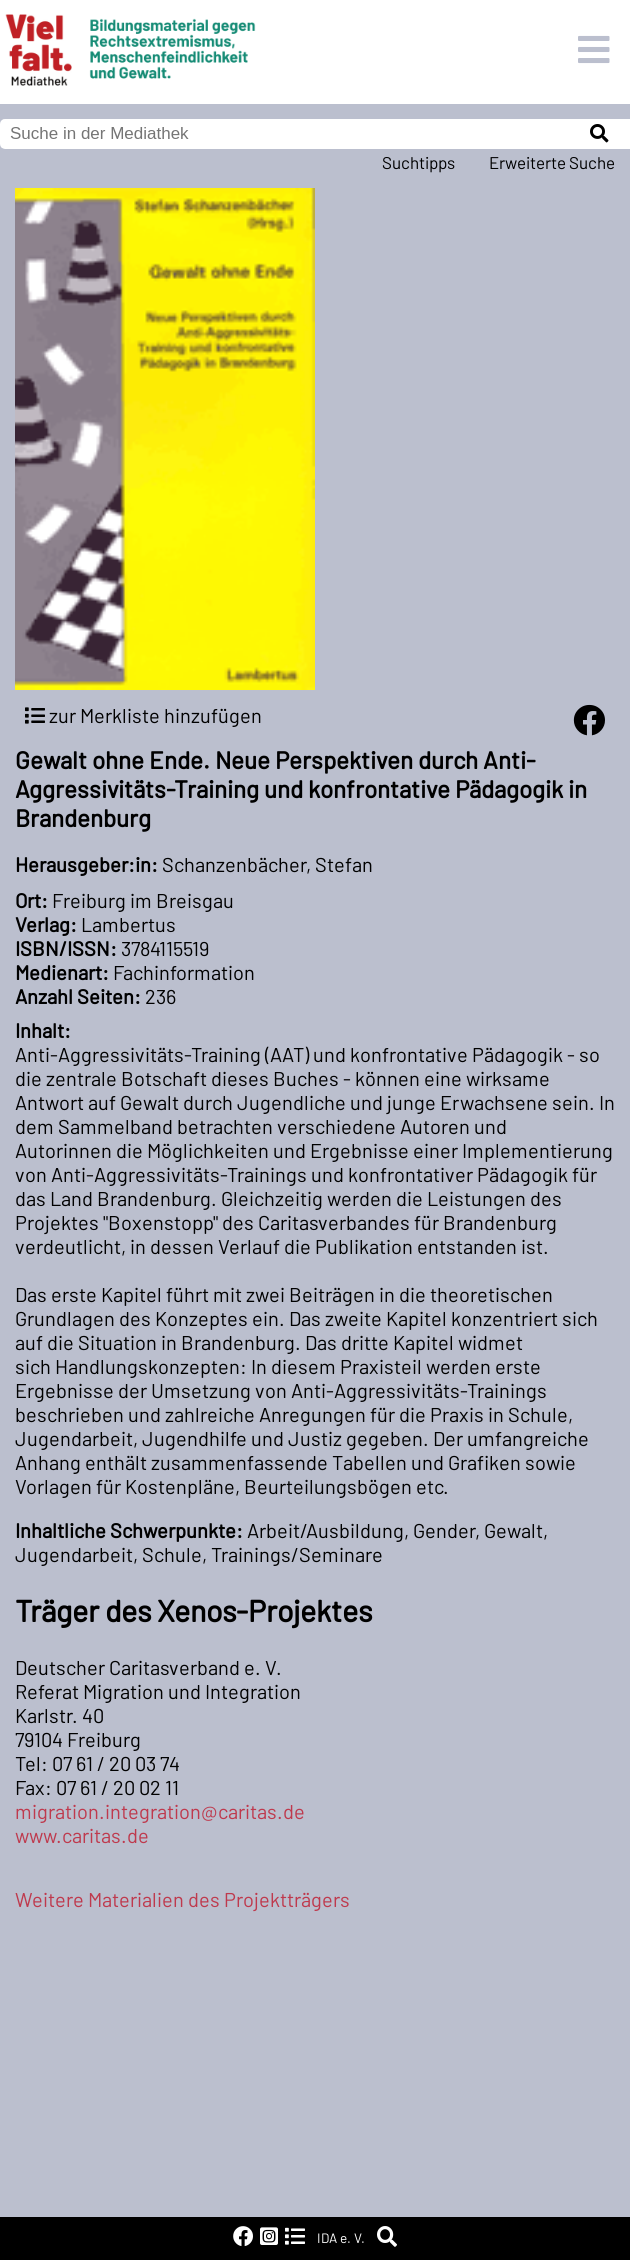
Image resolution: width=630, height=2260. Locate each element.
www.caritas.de (82, 1835)
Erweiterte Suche (552, 162)
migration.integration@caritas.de (160, 1811)
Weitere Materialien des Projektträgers (182, 1899)
